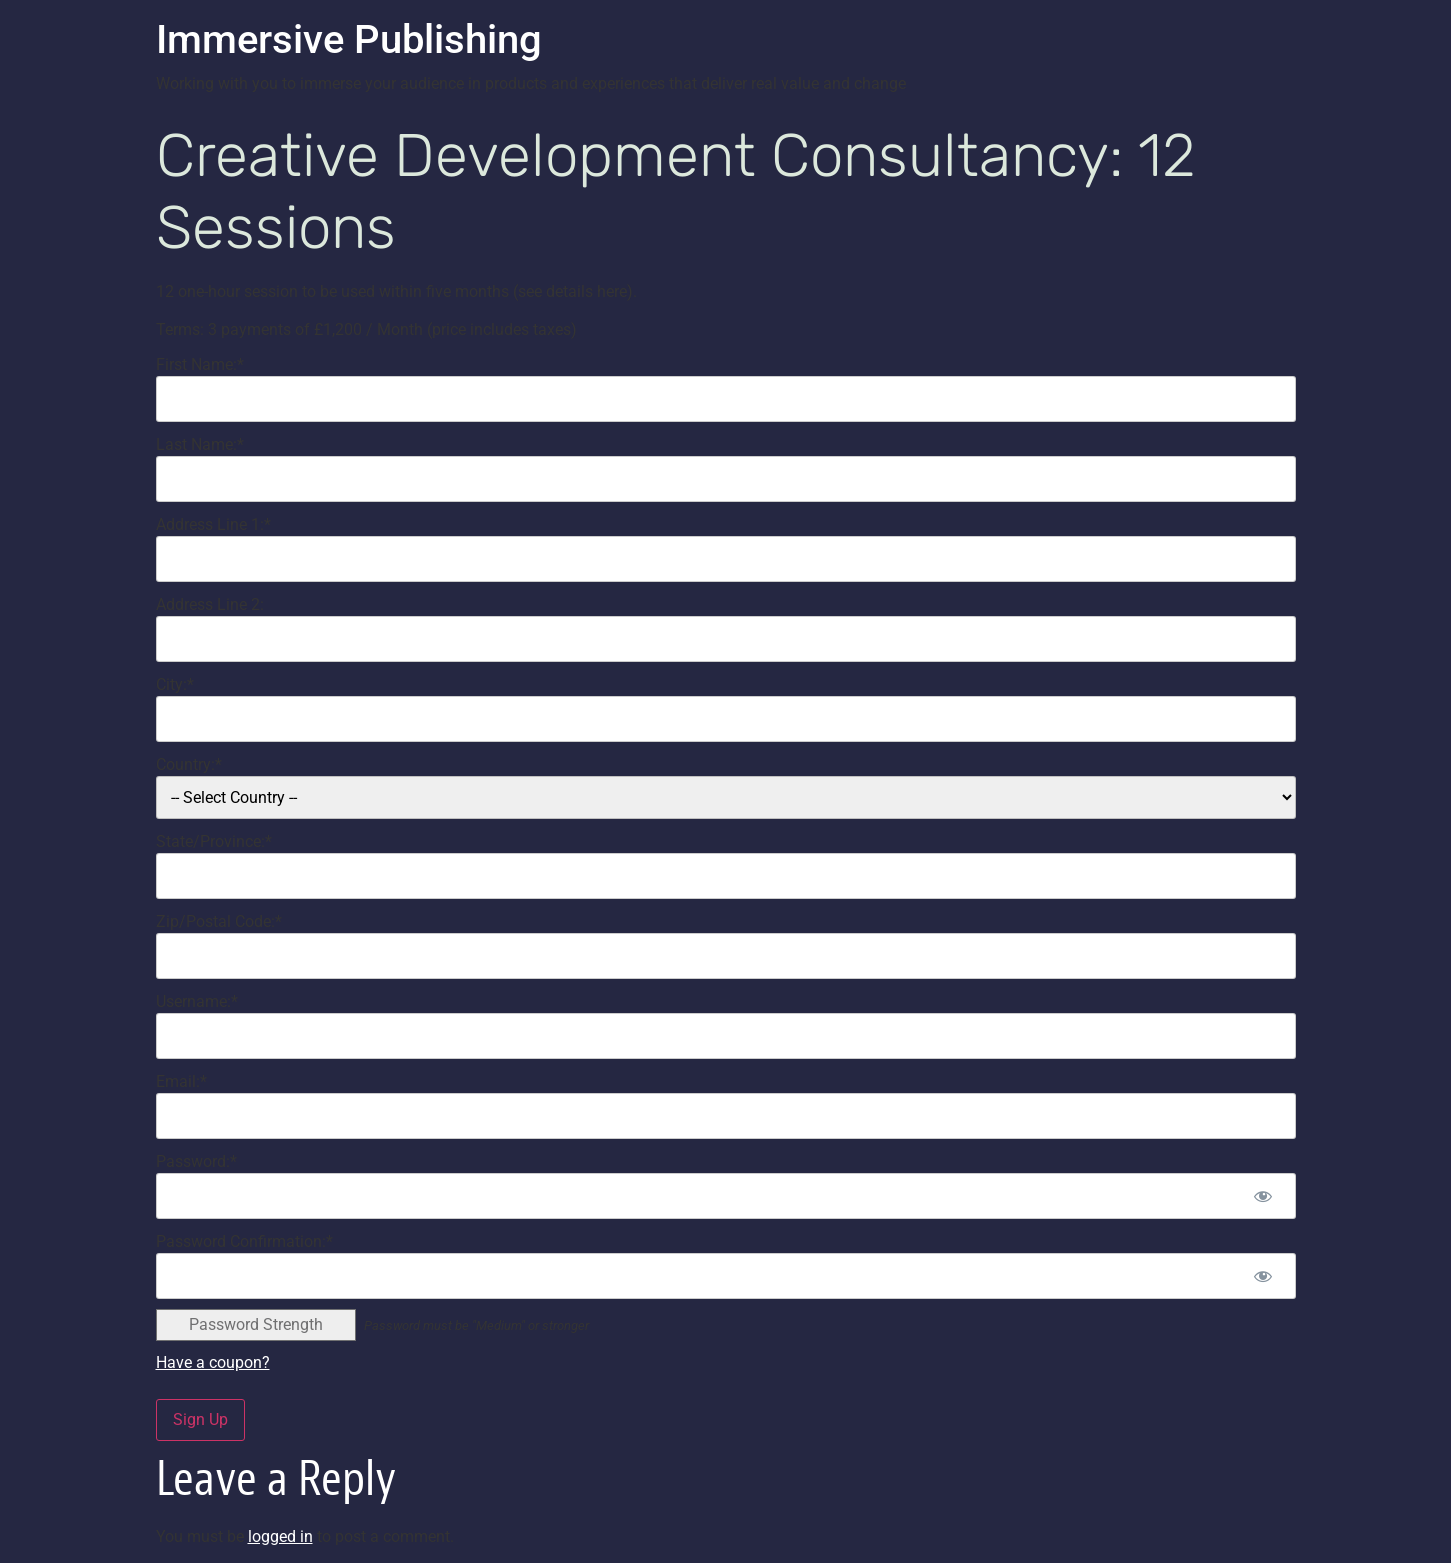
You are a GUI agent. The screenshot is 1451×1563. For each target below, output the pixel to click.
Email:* (181, 1081)
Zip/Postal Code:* (219, 921)
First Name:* (200, 364)
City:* (175, 684)
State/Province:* (214, 841)
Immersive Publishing (349, 39)
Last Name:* (200, 444)
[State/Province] (726, 876)
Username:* (197, 1001)
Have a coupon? (213, 1362)
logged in (280, 1536)
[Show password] (1263, 1196)
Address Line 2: (210, 604)
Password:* (196, 1161)
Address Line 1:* (213, 524)
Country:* (189, 764)
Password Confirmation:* (244, 1241)
